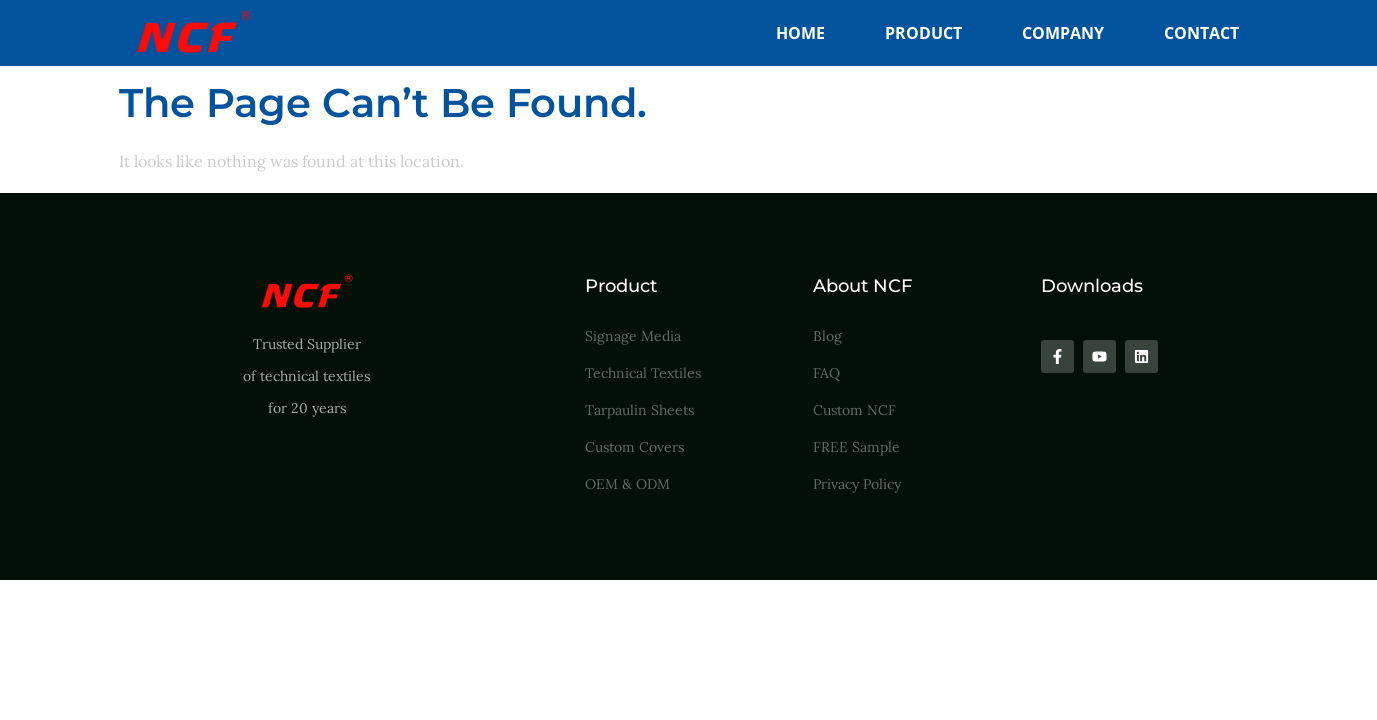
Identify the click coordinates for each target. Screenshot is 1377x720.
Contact (1201, 33)
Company (1063, 33)
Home (800, 33)
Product (923, 33)
